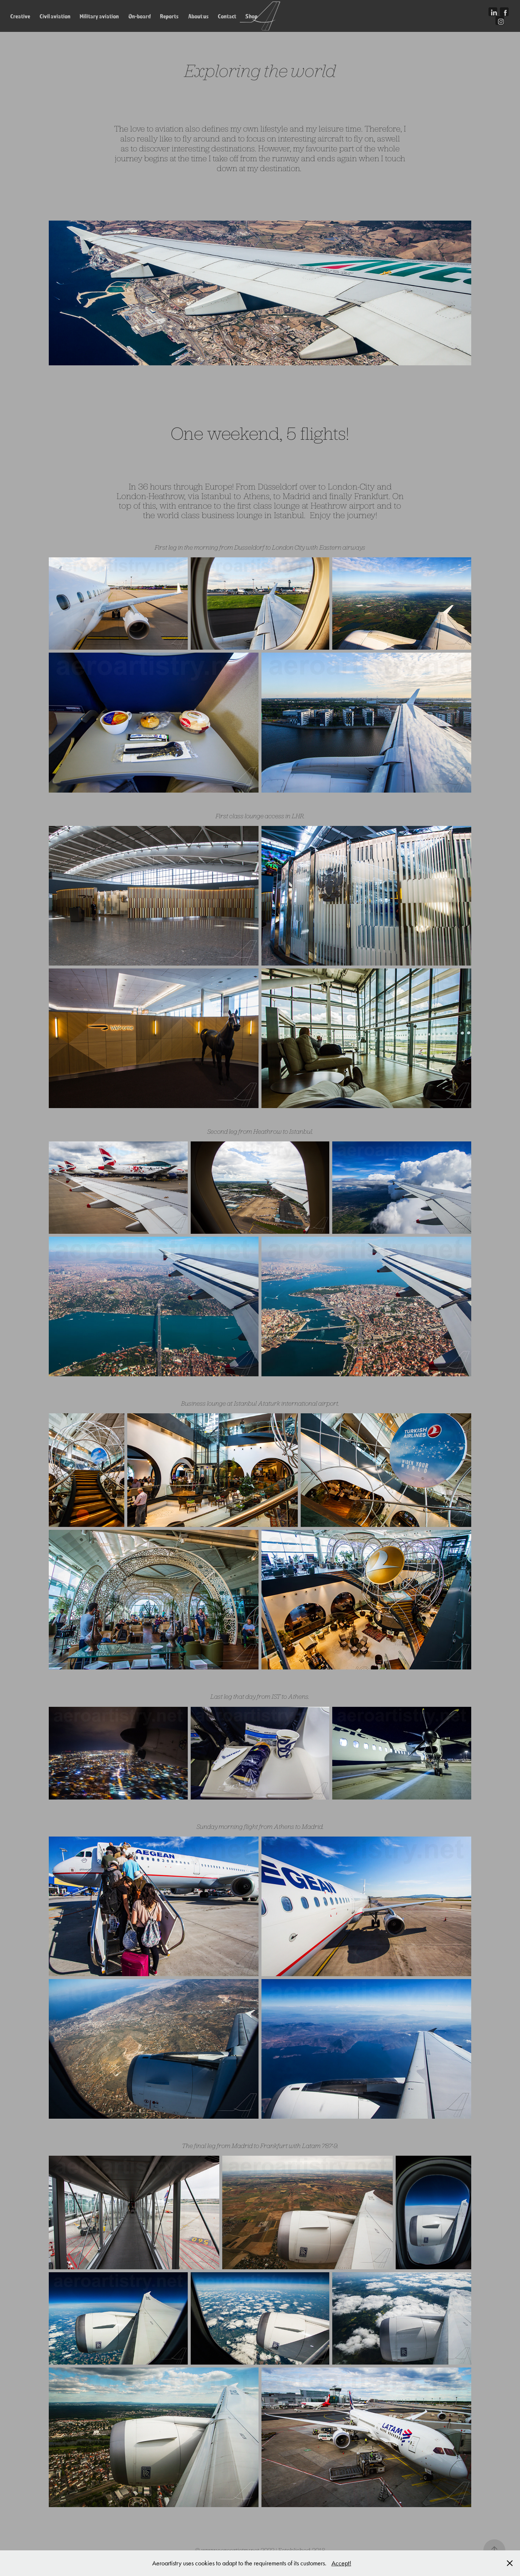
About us (198, 16)
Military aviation (99, 16)
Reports (169, 16)
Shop (251, 16)
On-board (139, 16)
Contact (227, 16)
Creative (20, 16)
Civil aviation (55, 16)
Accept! (341, 2563)
